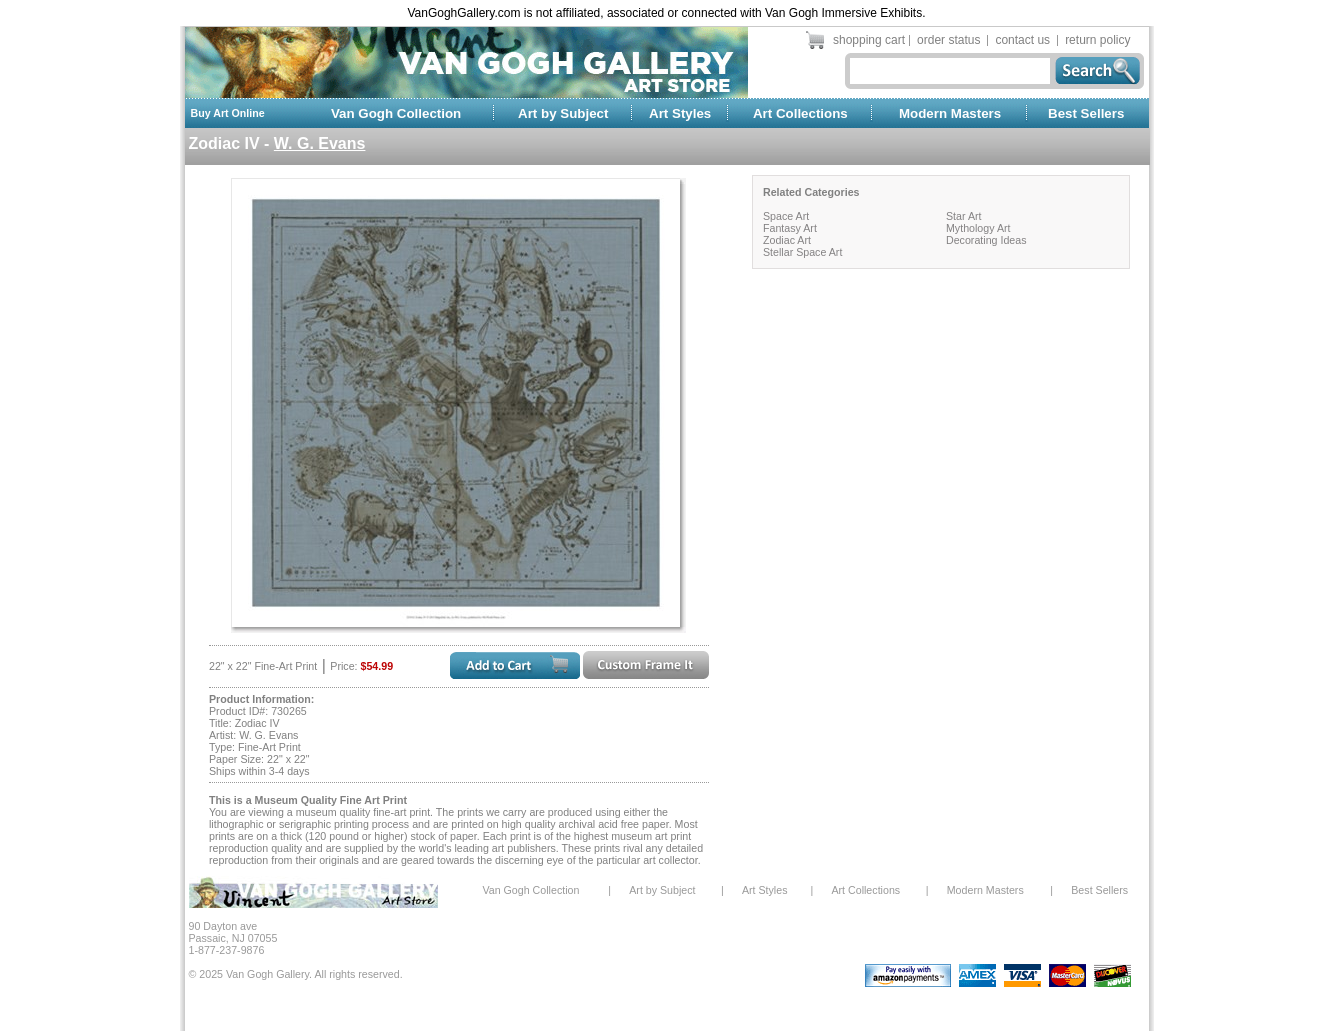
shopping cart (869, 40)
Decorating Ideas (986, 240)
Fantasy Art (790, 228)
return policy (1097, 40)
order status (948, 40)
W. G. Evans (320, 143)
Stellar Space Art (802, 252)
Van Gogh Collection (396, 113)
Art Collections (800, 113)
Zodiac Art (787, 240)
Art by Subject (563, 113)
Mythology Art (978, 228)
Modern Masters (950, 113)
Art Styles (680, 113)
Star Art (964, 216)
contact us (1022, 40)
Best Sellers (1086, 113)
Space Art (786, 216)
